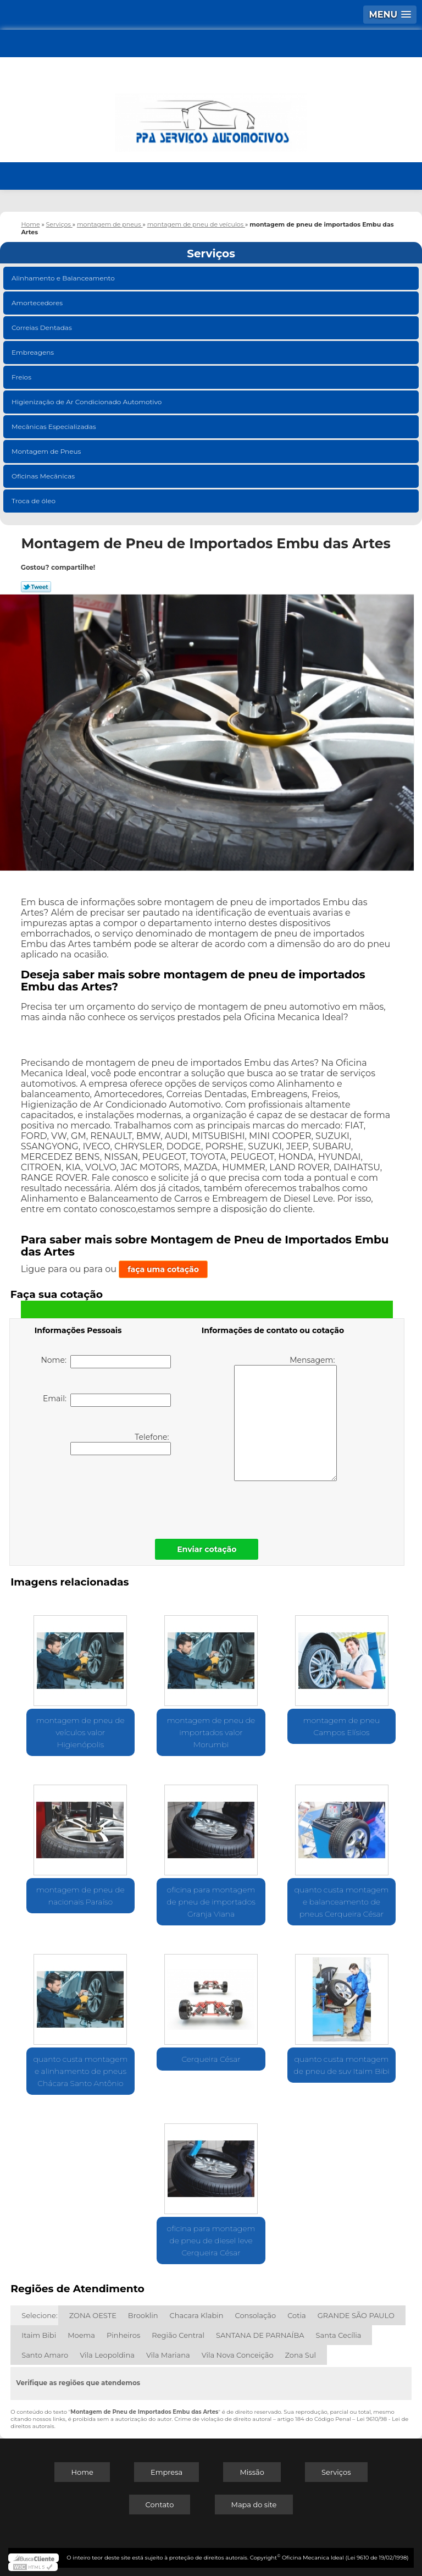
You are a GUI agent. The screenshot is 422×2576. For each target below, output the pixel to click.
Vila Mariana (168, 2355)
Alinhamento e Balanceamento (64, 278)
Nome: (106, 1361)
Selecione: (39, 2315)
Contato (160, 2504)
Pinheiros (123, 2335)
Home (82, 2472)
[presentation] (104, 1494)
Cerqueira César (210, 2059)
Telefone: (120, 1443)
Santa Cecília (339, 2335)
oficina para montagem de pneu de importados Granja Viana (211, 1902)
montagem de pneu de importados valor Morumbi (211, 1732)
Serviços (211, 253)
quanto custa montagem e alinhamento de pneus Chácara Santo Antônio (80, 2071)
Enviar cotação (206, 1549)
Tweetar (36, 586)
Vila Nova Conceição (238, 2355)
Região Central (178, 2335)
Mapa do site (254, 2504)
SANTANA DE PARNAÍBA (260, 2335)
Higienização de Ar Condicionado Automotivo (88, 402)
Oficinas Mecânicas (44, 476)
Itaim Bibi (38, 2335)
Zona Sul (300, 2355)
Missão (252, 2472)
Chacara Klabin (197, 2315)
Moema (81, 2335)
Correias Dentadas (43, 327)
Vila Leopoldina (107, 2355)
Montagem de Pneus (47, 451)
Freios (22, 377)
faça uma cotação (163, 1269)
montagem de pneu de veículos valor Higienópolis (80, 1732)
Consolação (255, 2315)
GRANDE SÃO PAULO (356, 2315)
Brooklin (143, 2315)
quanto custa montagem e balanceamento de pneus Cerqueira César (342, 1902)
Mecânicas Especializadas (55, 426)
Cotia (296, 2315)
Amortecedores (38, 303)
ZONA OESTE (92, 2315)
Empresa (166, 2472)
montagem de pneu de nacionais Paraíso (80, 1896)
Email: (107, 1400)
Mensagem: (285, 1418)
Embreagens (33, 352)
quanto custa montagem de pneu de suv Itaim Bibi (341, 2065)
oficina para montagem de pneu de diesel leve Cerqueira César (211, 2240)
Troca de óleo (34, 501)
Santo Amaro (44, 2355)
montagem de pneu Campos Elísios (341, 1726)
